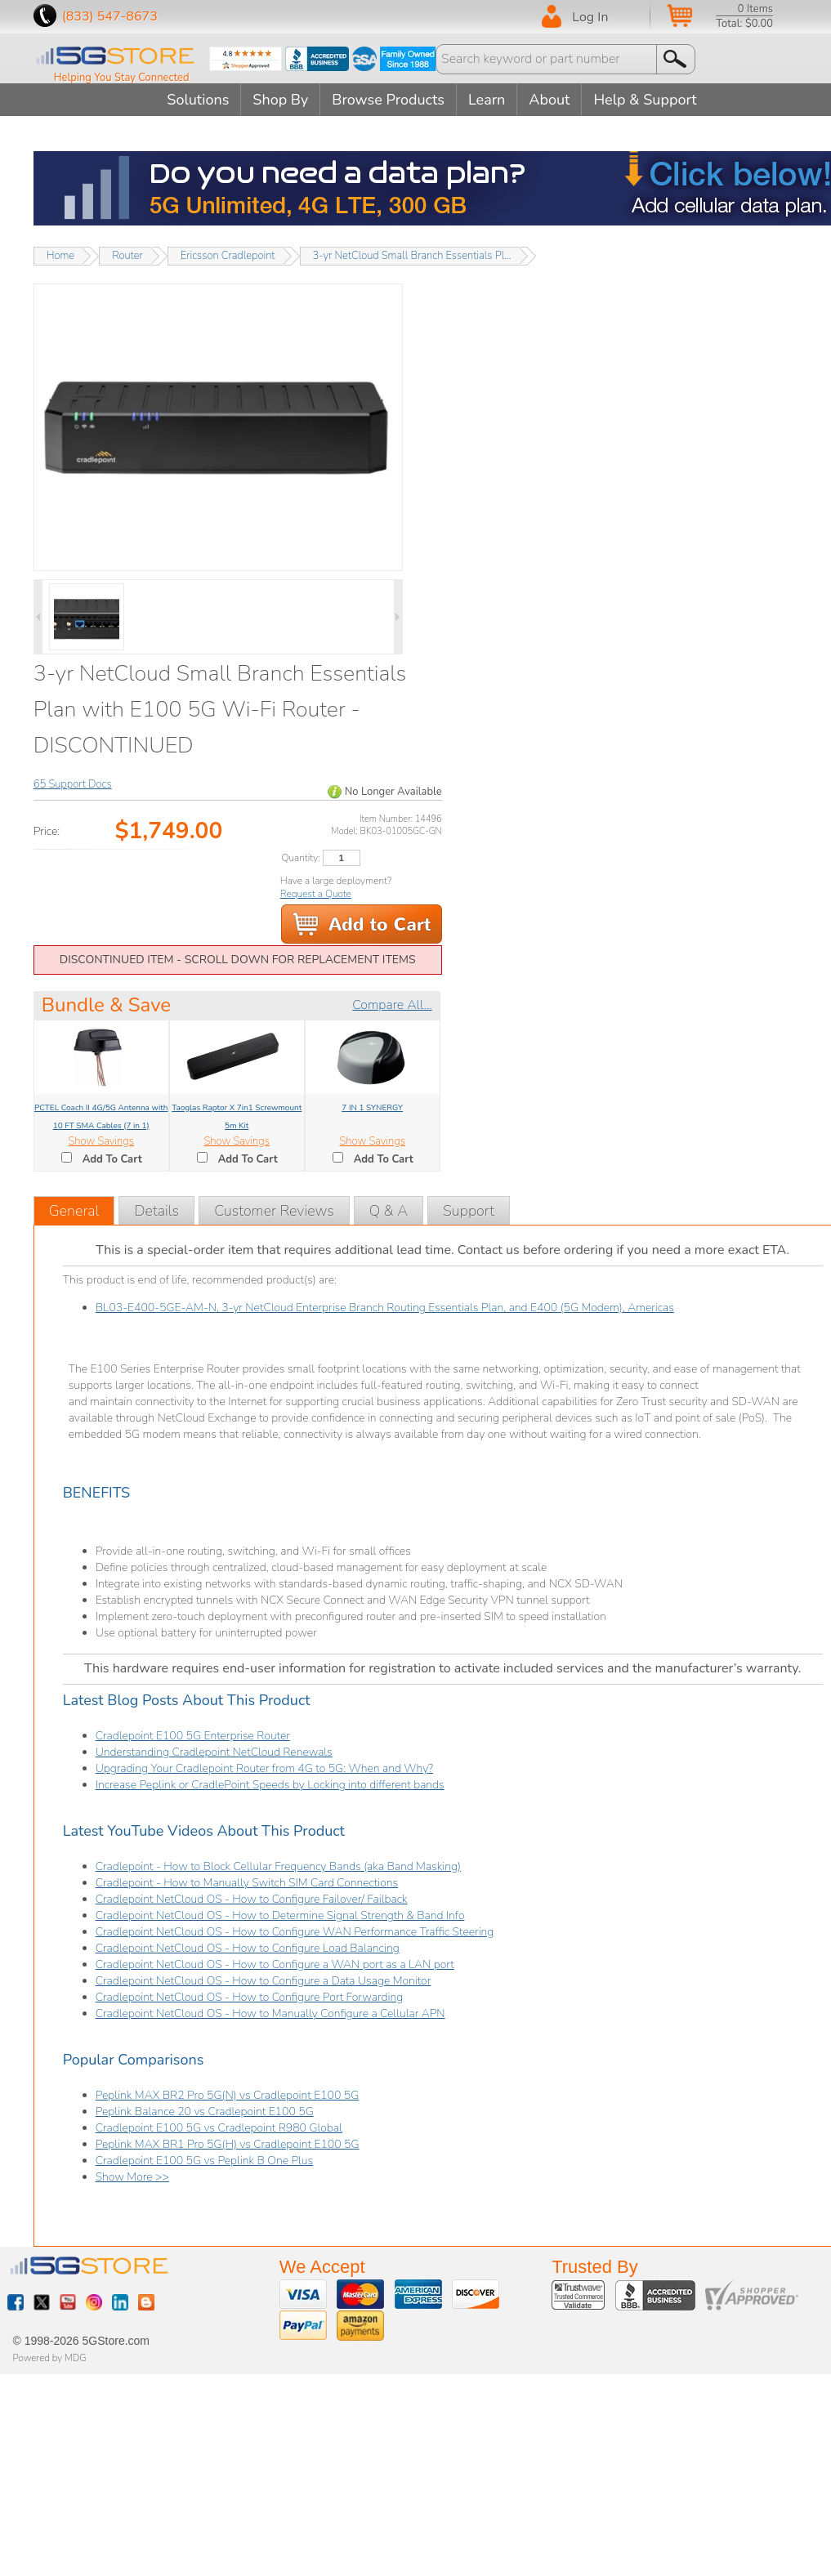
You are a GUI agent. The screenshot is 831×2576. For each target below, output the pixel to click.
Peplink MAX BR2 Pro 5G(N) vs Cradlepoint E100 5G (228, 2095)
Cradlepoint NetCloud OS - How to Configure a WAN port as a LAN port (275, 1964)
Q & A (388, 1211)
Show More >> (132, 2177)
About (549, 99)
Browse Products (388, 99)
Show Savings (100, 1141)
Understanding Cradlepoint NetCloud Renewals (214, 1752)
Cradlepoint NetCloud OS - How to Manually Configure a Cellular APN (270, 2013)
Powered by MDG (50, 2357)
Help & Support (644, 99)
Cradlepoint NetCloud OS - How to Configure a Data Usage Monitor (263, 1981)
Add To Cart (112, 1159)
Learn (486, 99)
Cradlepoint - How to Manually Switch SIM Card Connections (247, 1883)
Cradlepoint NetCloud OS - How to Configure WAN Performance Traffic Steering (295, 1932)
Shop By (280, 99)
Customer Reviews (274, 1211)
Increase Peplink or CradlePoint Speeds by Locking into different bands (270, 1784)
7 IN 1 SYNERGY (372, 1108)
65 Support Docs (73, 784)
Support (468, 1211)
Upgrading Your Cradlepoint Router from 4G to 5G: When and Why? (264, 1768)
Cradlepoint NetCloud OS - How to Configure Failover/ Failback (252, 1899)
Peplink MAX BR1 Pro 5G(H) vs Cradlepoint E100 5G (228, 2144)
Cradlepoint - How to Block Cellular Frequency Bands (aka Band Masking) (278, 1866)
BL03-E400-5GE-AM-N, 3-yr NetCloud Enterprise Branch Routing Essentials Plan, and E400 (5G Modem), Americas (385, 1307)
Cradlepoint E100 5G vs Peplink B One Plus (204, 2160)
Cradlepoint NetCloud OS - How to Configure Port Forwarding (250, 1997)
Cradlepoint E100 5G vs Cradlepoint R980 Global (219, 2128)
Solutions (198, 99)
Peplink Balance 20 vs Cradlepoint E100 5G (205, 2111)
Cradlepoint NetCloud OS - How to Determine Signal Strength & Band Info (280, 1915)
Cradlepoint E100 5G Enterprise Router (193, 1735)
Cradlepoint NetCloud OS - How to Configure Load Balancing (248, 1948)
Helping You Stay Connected (122, 77)
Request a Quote (315, 893)
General (74, 1211)
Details (156, 1211)
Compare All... (391, 1005)
